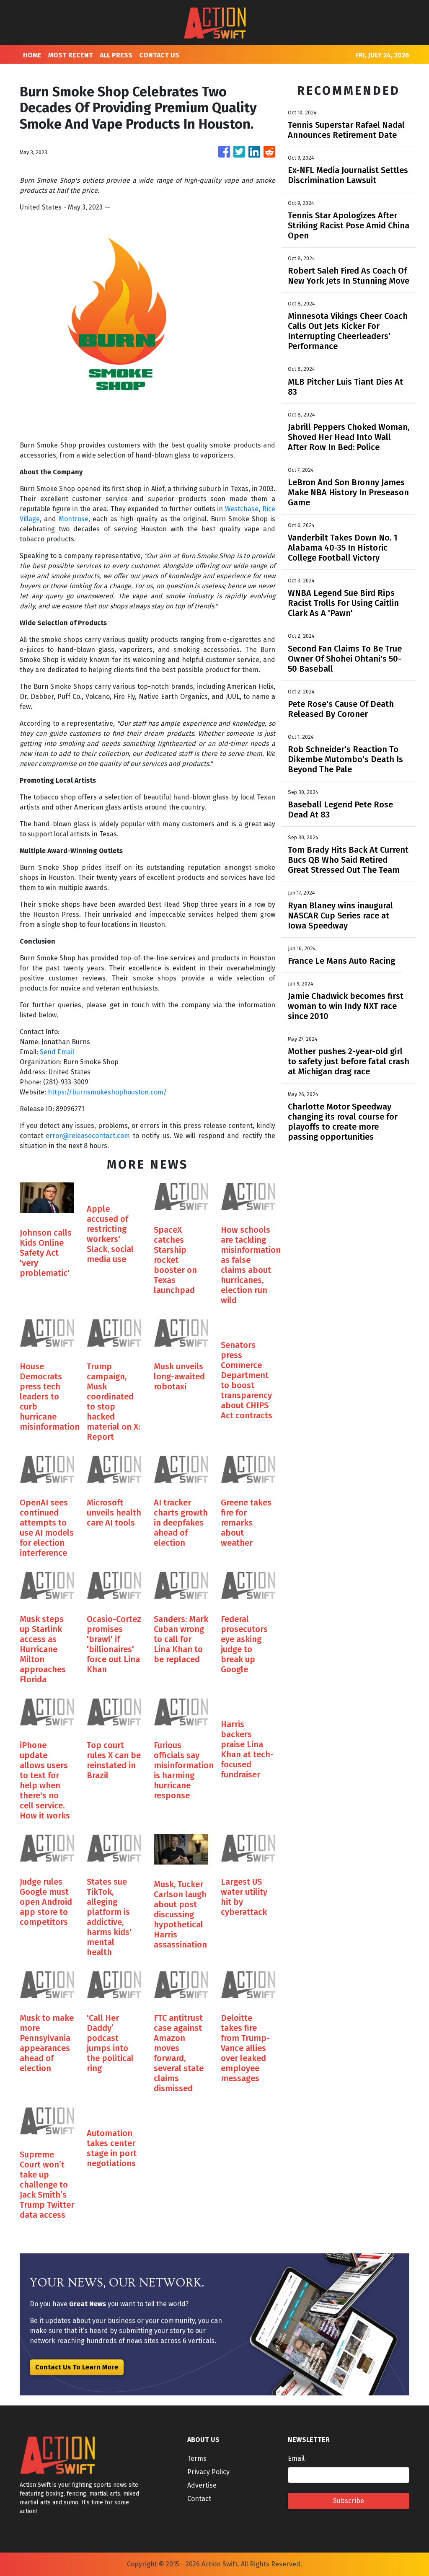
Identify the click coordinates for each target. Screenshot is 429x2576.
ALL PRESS (116, 55)
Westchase (241, 509)
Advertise (202, 2485)
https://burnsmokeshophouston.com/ (107, 1092)
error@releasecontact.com (88, 1136)
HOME (32, 55)
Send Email (57, 1052)
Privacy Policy (208, 2472)
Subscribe (348, 2501)
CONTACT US (159, 55)
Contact (199, 2499)
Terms (197, 2458)
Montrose (73, 519)
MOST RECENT (70, 55)
